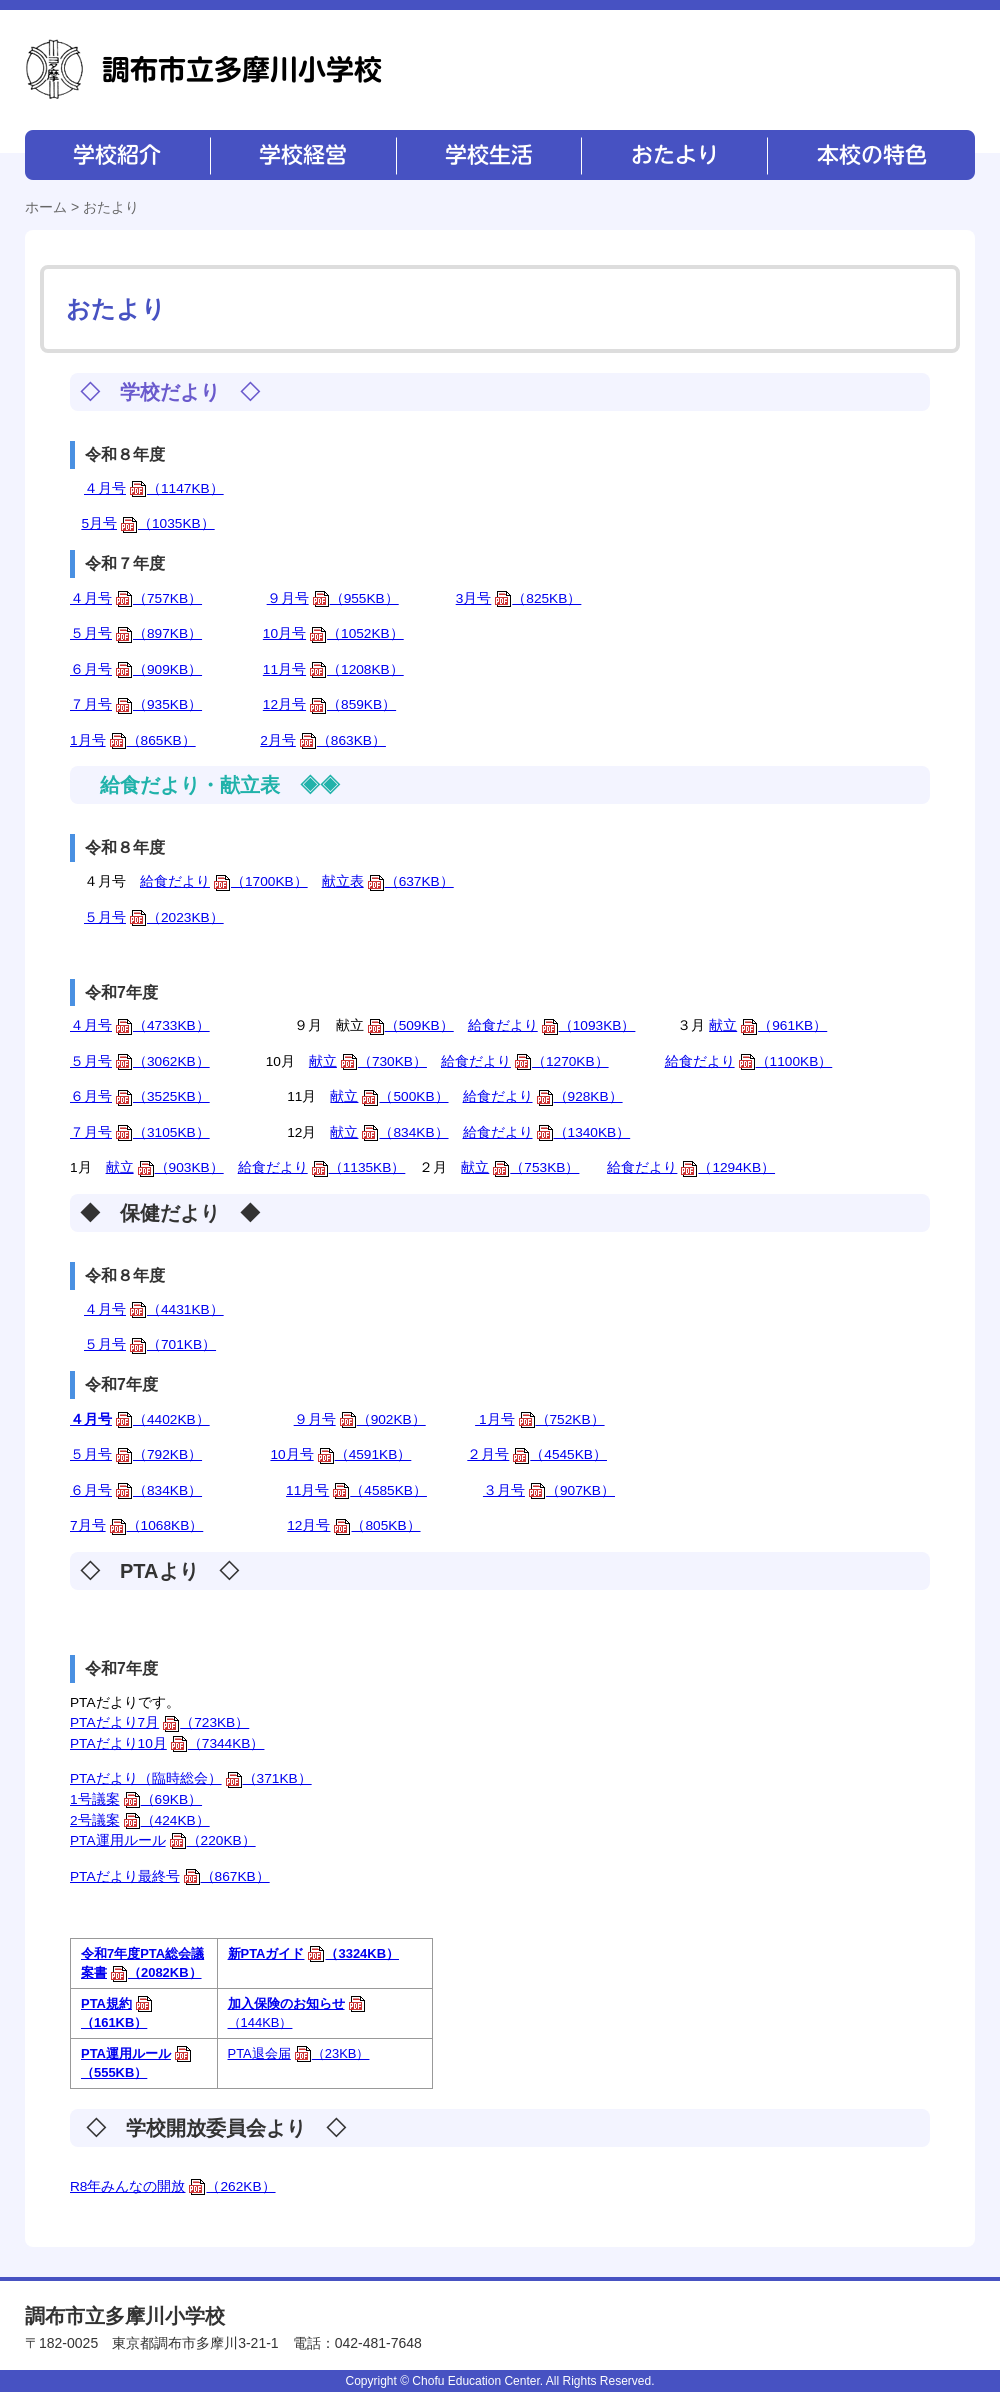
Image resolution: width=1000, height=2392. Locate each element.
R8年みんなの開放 (173, 2186)
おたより (672, 155)
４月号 (154, 488)
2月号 (323, 740)
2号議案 (140, 1820)
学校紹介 (117, 155)
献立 (768, 1025)
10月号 (333, 633)
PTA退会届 (299, 2053)
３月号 (549, 1490)
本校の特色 (870, 155)
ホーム (46, 207)
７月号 (136, 704)
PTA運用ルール (163, 1840)
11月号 (333, 669)
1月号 (133, 740)
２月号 (537, 1454)
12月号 (329, 704)
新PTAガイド (313, 1953)
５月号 (136, 633)
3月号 (519, 598)
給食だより (224, 881)
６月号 (136, 669)
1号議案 (136, 1799)
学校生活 (487, 155)
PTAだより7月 (159, 1722)
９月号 (333, 598)
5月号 (147, 523)
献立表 (388, 881)
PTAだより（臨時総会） (191, 1778)
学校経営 (302, 155)
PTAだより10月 (167, 1743)
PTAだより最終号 (170, 1876)
